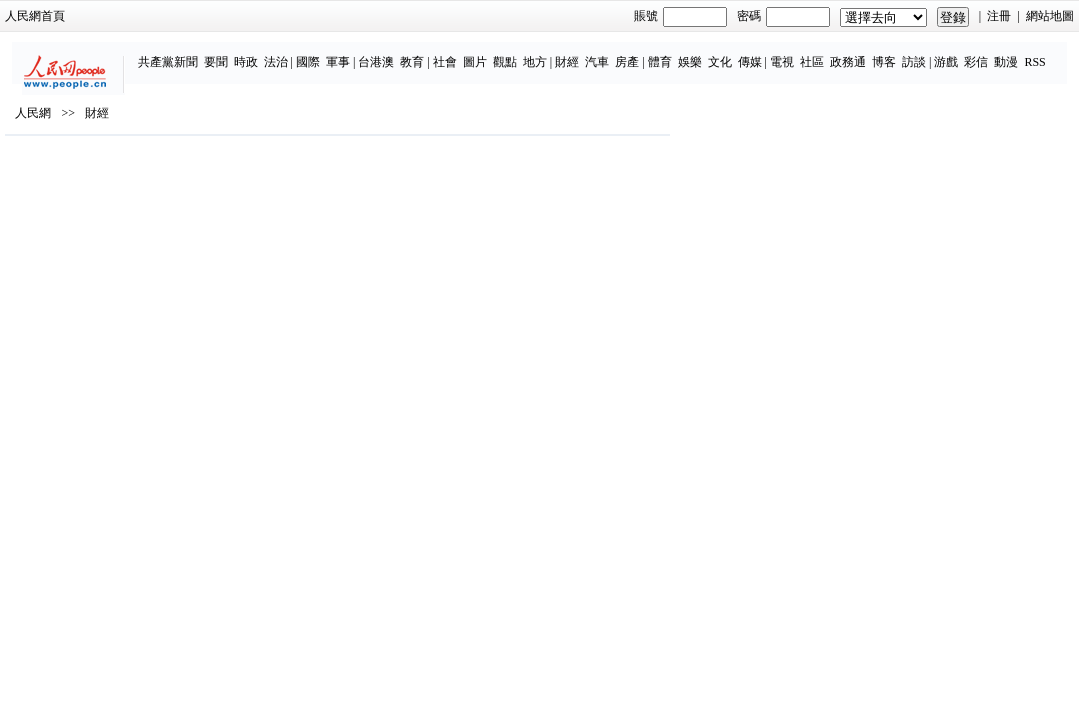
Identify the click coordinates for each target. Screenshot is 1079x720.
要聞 (163, 52)
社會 (393, 52)
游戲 (894, 52)
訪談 (862, 52)
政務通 (796, 52)
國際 (256, 52)
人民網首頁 (90, 16)
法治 (223, 52)
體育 (607, 52)
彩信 (924, 52)
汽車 (545, 52)
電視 (730, 52)
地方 (483, 52)
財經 (515, 52)
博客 (832, 52)
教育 (360, 52)
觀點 (453, 52)
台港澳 (324, 52)
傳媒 (697, 52)
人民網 (88, 171)
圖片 (423, 52)
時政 (193, 52)
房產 (575, 52)
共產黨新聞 (115, 52)
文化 (667, 52)
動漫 (954, 52)
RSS (982, 52)
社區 (760, 52)
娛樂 (637, 52)
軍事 (286, 52)
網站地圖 (996, 16)
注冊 (945, 16)
